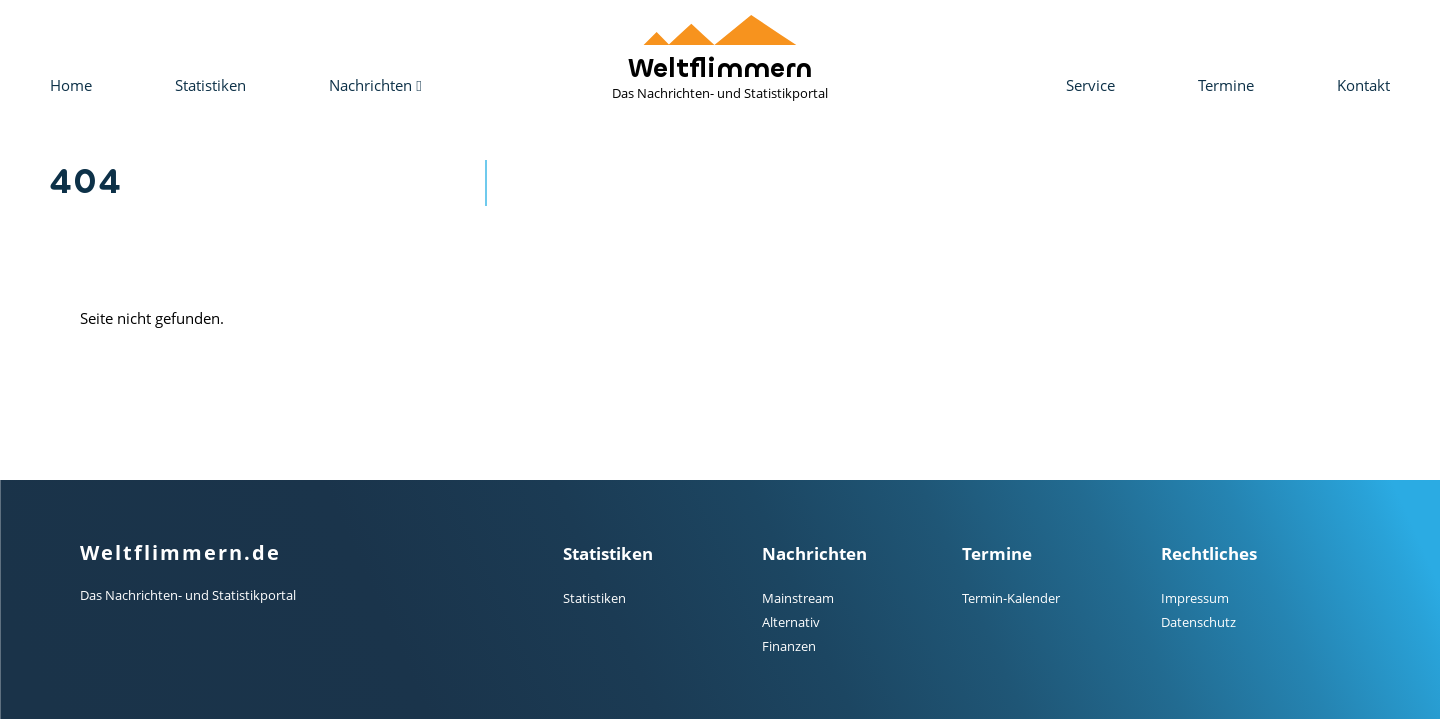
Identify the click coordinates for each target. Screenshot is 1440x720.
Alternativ (791, 622)
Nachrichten (375, 85)
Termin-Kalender (1011, 598)
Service (1090, 85)
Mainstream (798, 598)
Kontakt (1363, 85)
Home (71, 85)
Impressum (1195, 598)
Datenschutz (1198, 622)
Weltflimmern (720, 58)
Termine (1226, 85)
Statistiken (210, 85)
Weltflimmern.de (180, 552)
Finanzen (789, 646)
